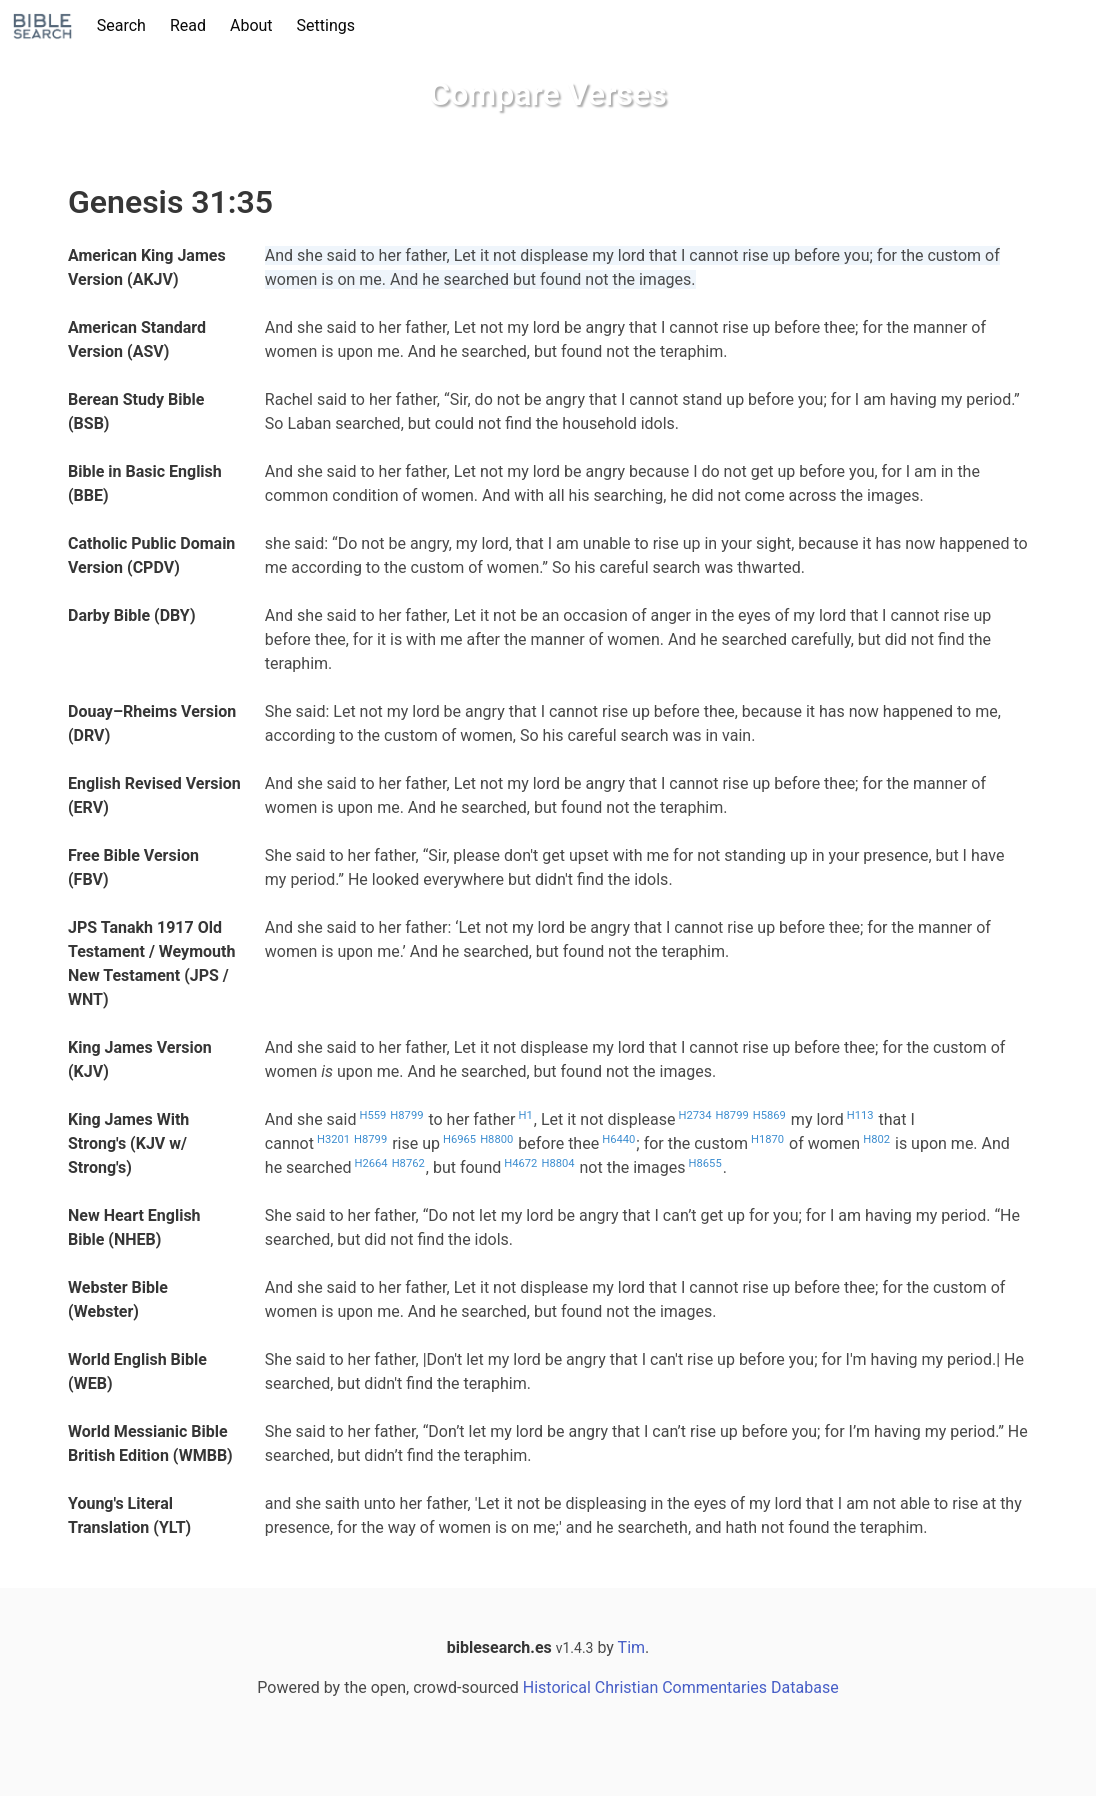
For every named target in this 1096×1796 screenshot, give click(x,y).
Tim (631, 1647)
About (251, 25)
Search (121, 25)
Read (188, 25)
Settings (326, 25)
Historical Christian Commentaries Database (681, 1687)
